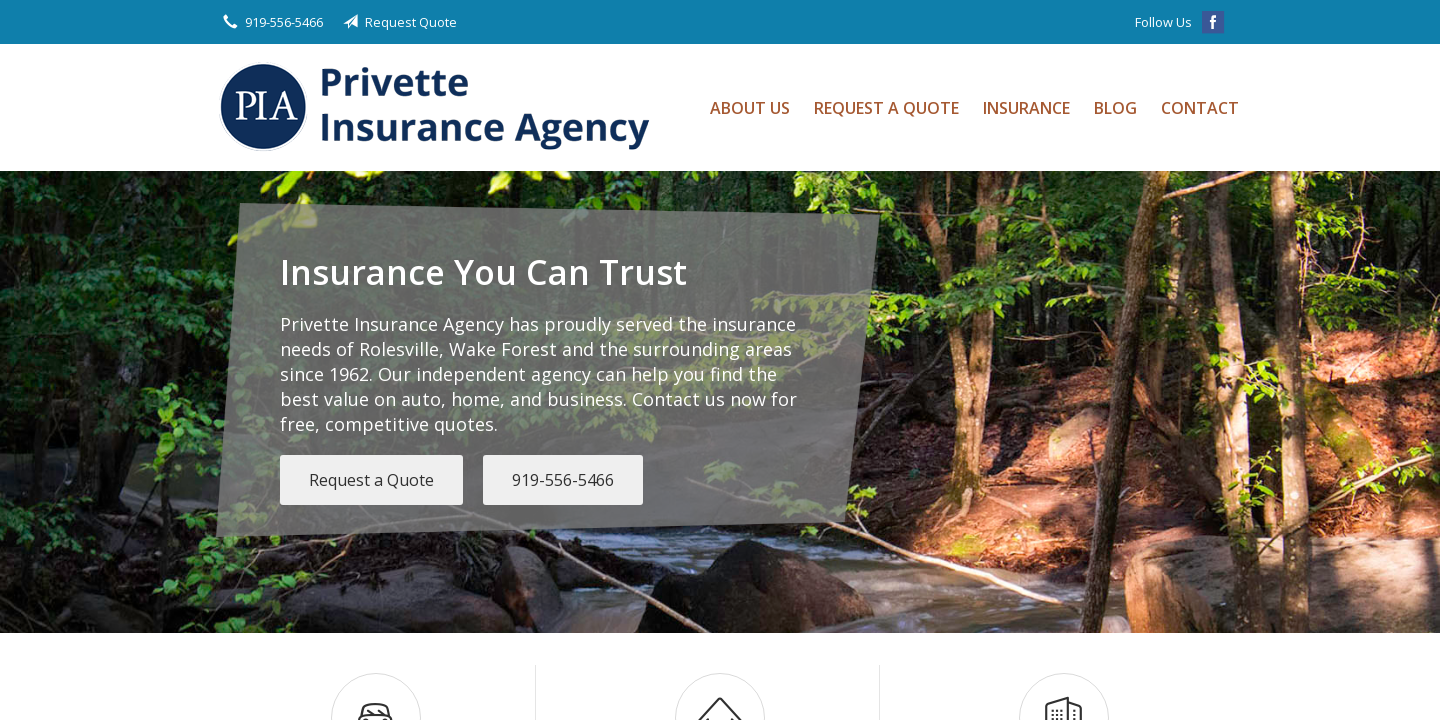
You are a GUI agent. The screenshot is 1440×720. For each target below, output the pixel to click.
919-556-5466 (563, 480)
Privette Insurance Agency (441, 107)
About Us (750, 108)
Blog (1115, 108)
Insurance (1026, 108)
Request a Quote (886, 108)
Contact (1200, 108)
